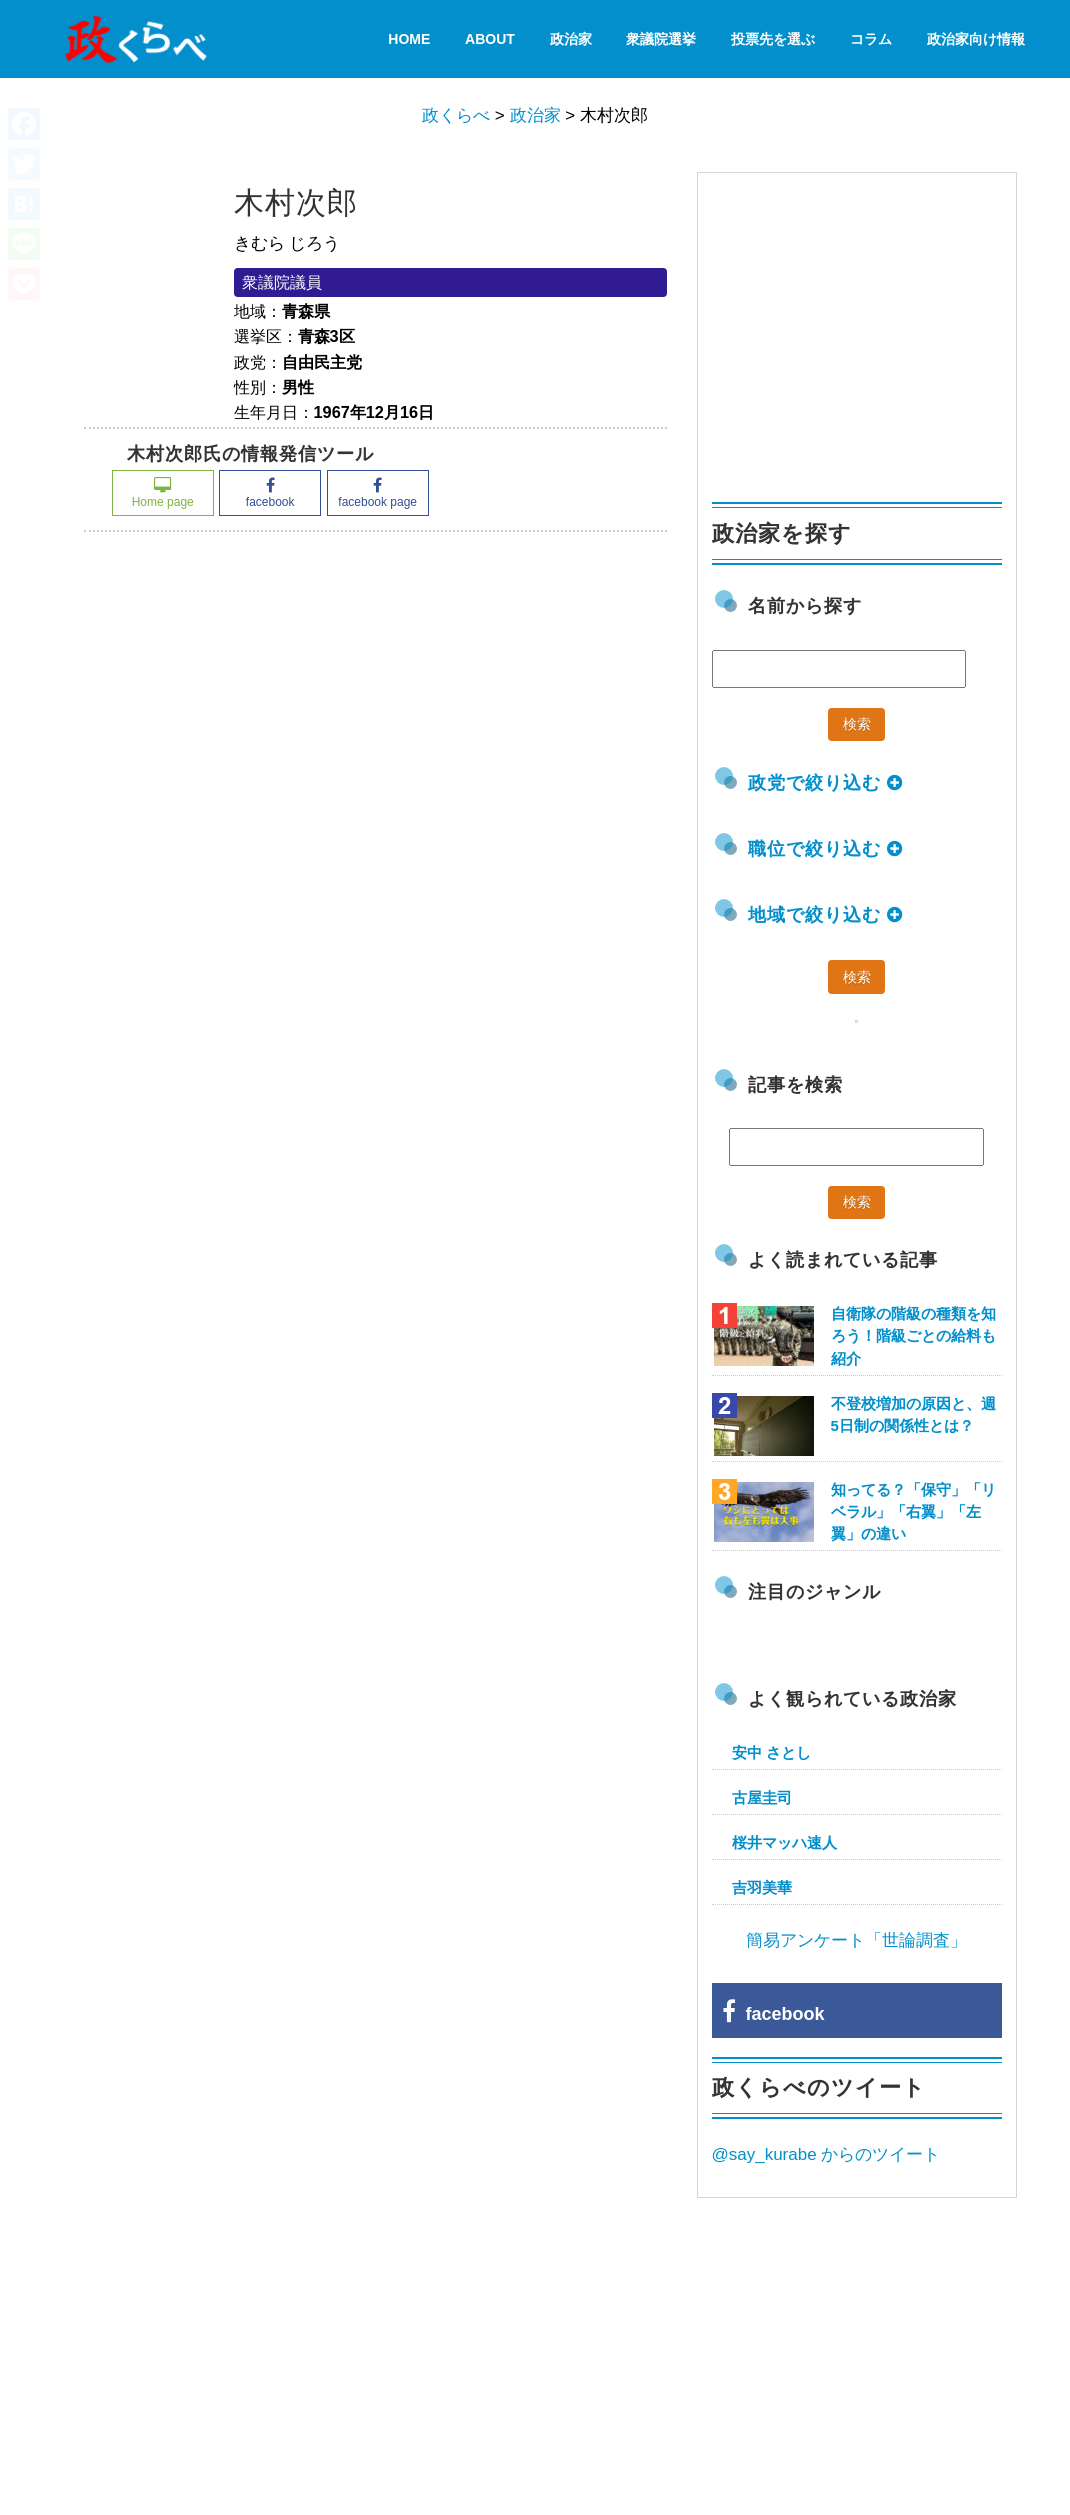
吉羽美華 (762, 1887)
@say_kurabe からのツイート (826, 2154)
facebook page (377, 493)
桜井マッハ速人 (784, 1842)
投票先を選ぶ (773, 39)
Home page (163, 493)
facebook (270, 493)
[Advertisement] (862, 328)
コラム (871, 39)
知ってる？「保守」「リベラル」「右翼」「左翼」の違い (913, 1511)
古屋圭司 (762, 1797)
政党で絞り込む (825, 783)
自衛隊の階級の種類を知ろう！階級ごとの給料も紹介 (913, 1335)
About (490, 39)
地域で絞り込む (825, 915)
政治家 (571, 39)
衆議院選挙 (661, 39)
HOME (409, 39)
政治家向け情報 (976, 39)
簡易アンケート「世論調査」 (856, 1940)
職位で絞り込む (825, 849)
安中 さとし (771, 1752)
